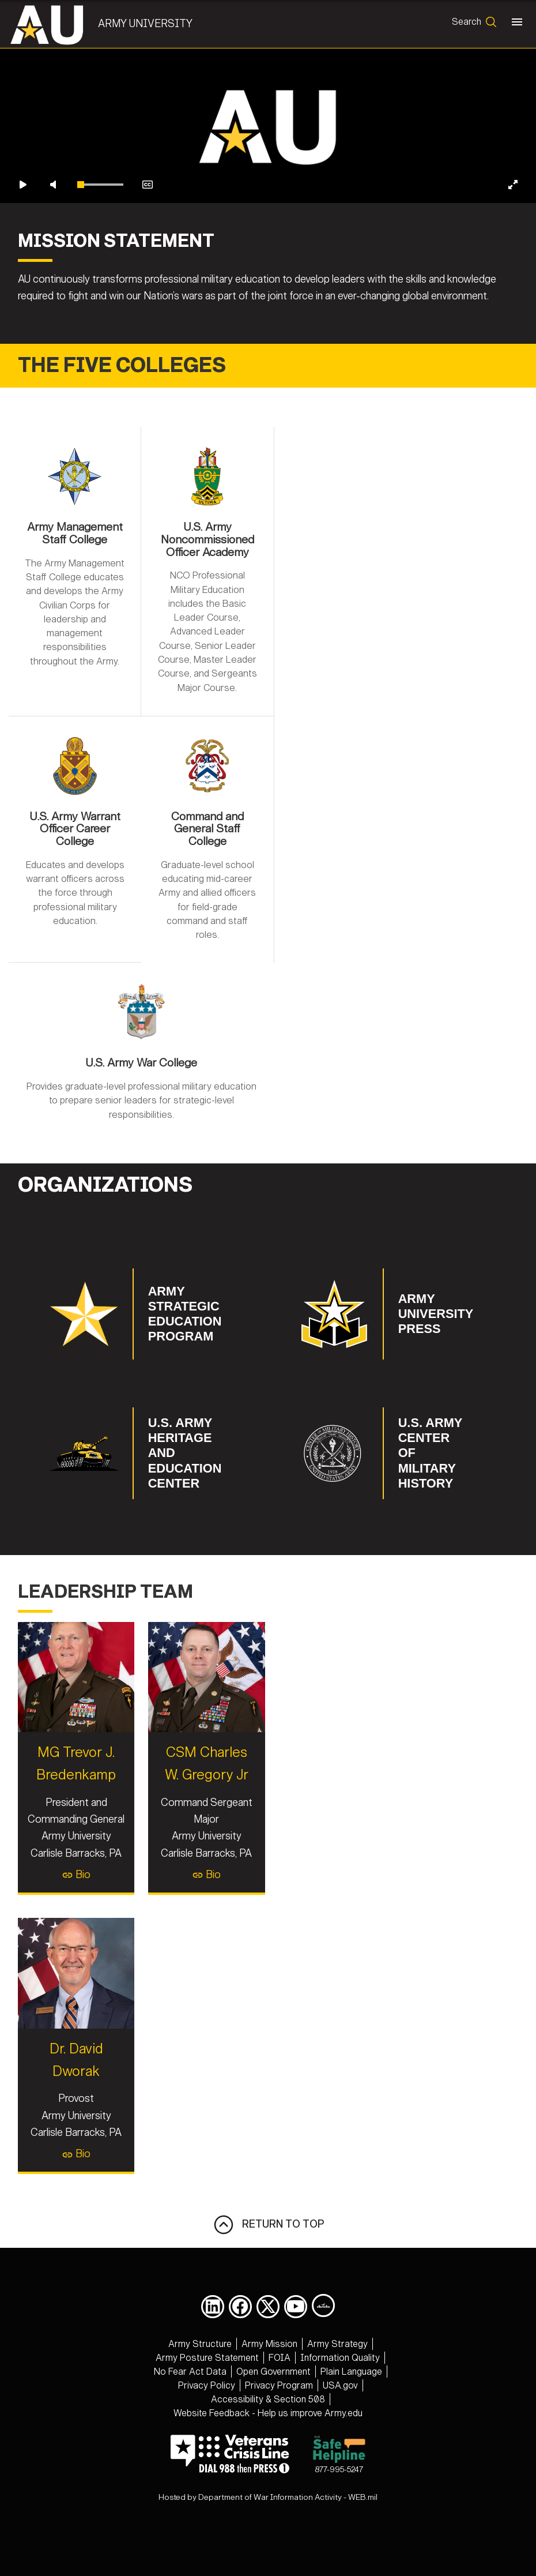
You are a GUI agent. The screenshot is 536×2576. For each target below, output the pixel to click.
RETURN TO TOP (268, 2262)
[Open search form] (472, 24)
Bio (139, 1814)
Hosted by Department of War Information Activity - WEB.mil (268, 2535)
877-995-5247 (339, 2491)
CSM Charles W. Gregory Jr (396, 1731)
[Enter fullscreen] (512, 331)
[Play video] (23, 331)
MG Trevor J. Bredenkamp (139, 1731)
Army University (152, 23)
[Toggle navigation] (515, 24)
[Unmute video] (53, 331)
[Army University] (59, 24)
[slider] (100, 331)
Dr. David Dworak (140, 2108)
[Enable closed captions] (147, 331)
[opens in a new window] (212, 2343)
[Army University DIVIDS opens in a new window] (323, 2343)
